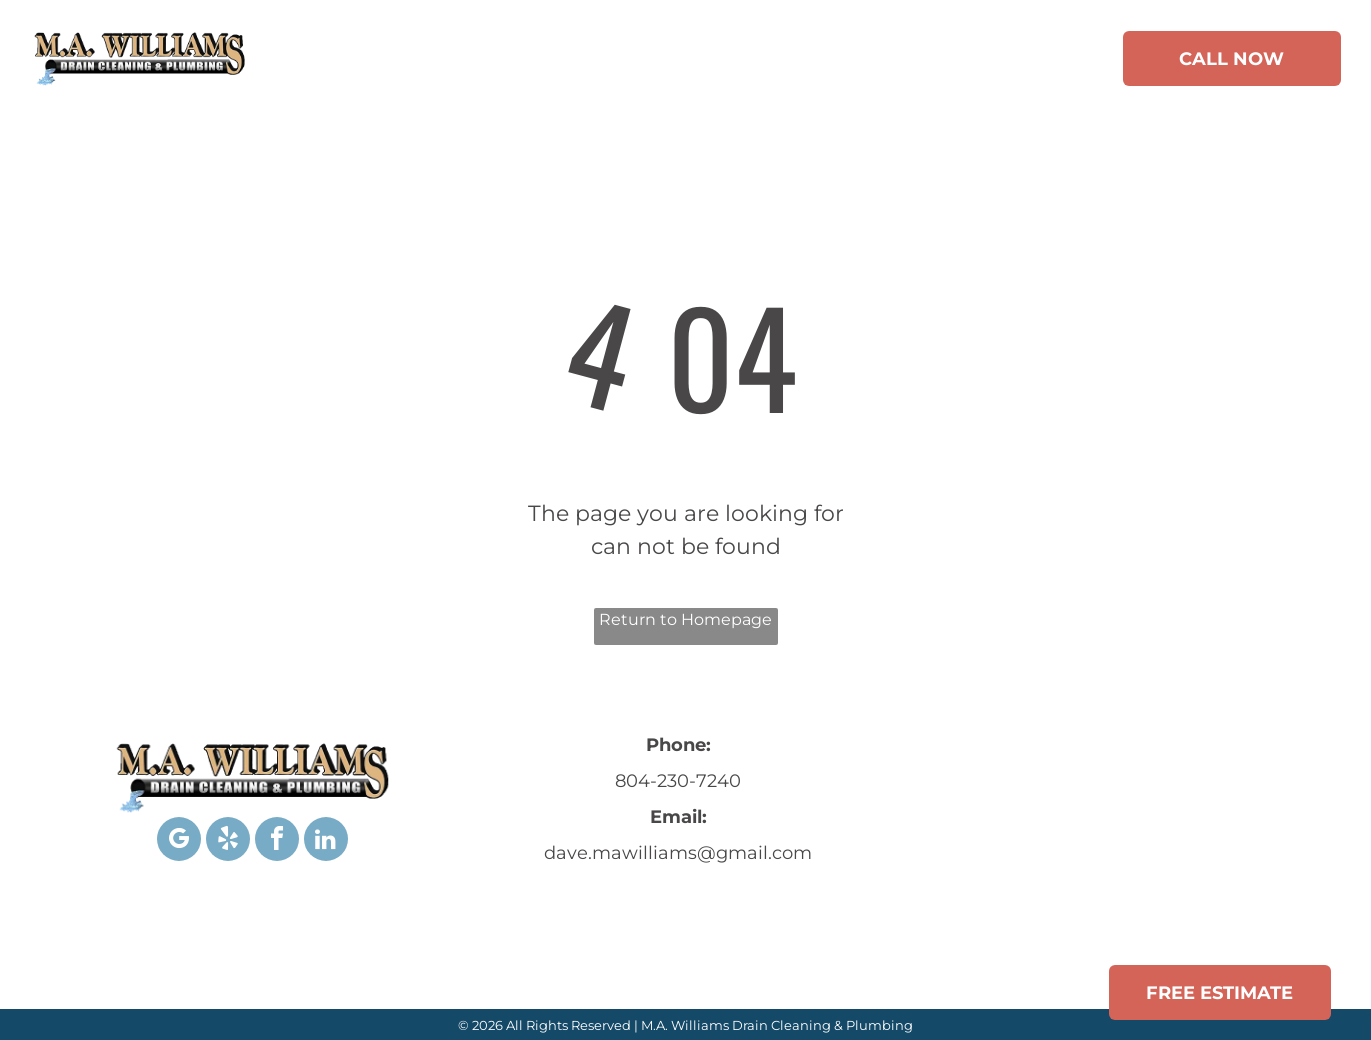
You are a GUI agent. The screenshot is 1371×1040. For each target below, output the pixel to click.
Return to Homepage (685, 619)
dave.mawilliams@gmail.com (678, 853)
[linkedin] (326, 841)
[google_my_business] (179, 841)
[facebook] (277, 841)
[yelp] (228, 841)
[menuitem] (367, 62)
